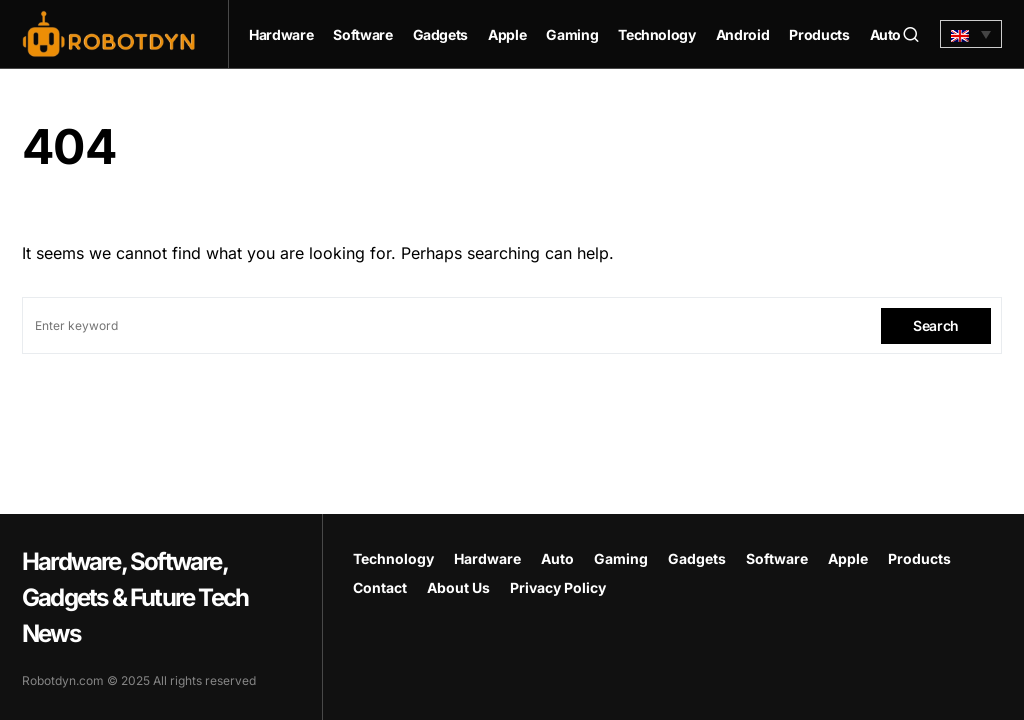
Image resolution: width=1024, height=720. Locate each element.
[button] (911, 34)
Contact (380, 587)
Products (919, 558)
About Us (458, 587)
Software (777, 558)
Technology (393, 558)
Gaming (621, 558)
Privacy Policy (558, 587)
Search (936, 325)
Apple (848, 558)
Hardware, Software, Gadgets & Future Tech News (135, 597)
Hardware (487, 558)
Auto (557, 558)
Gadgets (697, 558)
